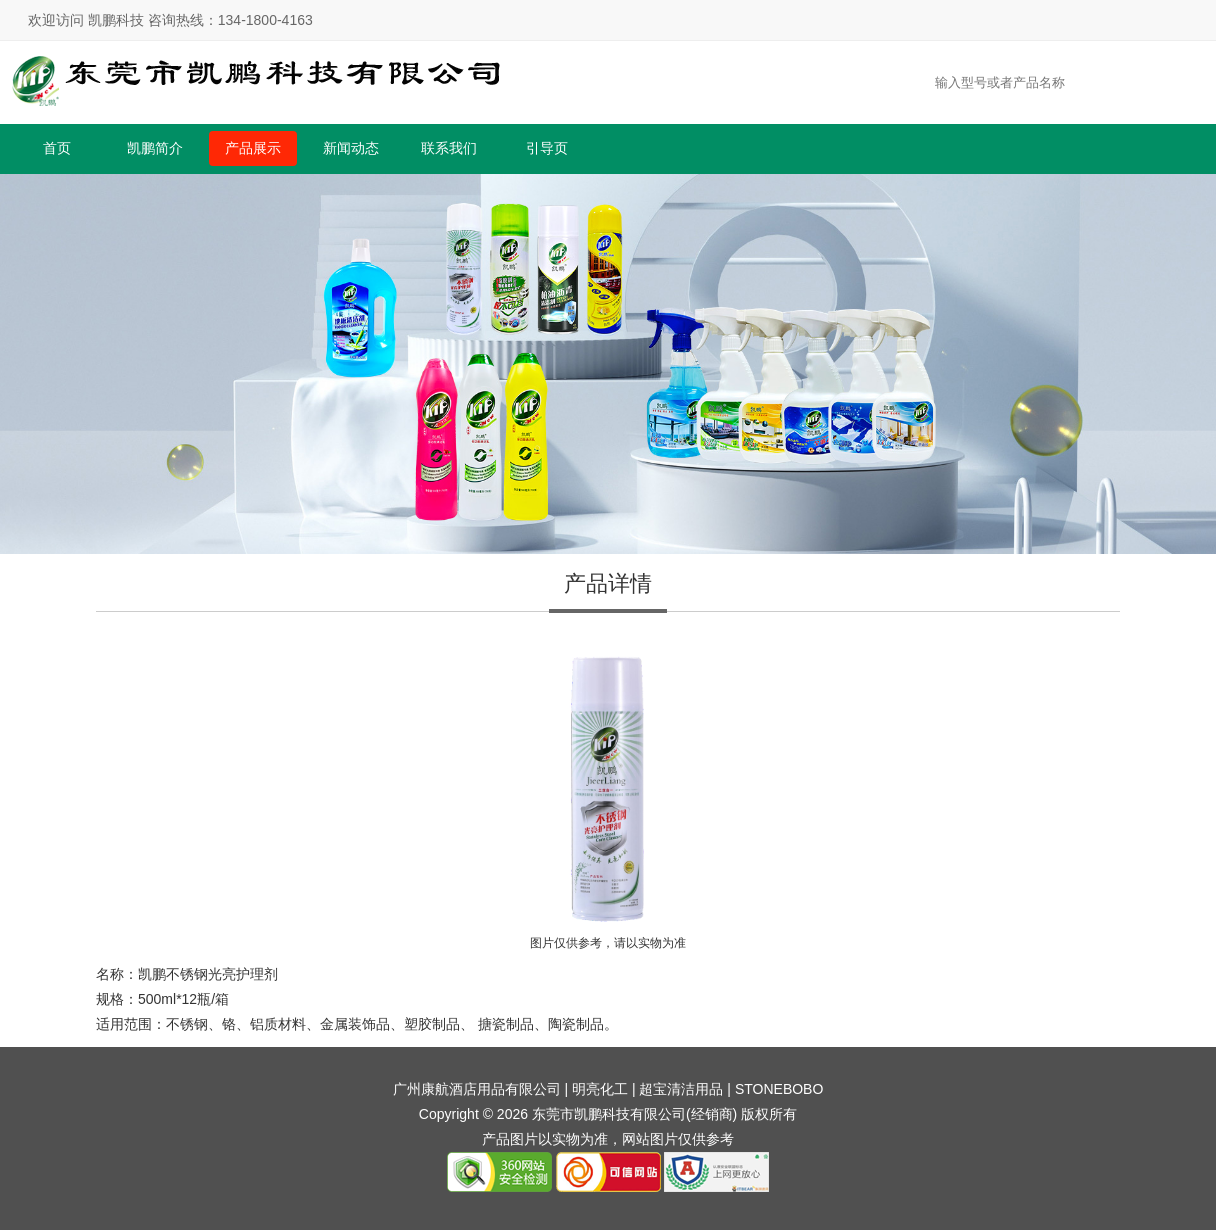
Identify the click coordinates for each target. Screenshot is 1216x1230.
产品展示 (253, 148)
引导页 (547, 148)
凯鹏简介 (155, 148)
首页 (57, 148)
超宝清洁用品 (681, 1089)
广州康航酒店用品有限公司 (477, 1089)
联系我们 (449, 148)
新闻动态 (351, 148)
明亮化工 (600, 1089)
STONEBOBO (779, 1089)
